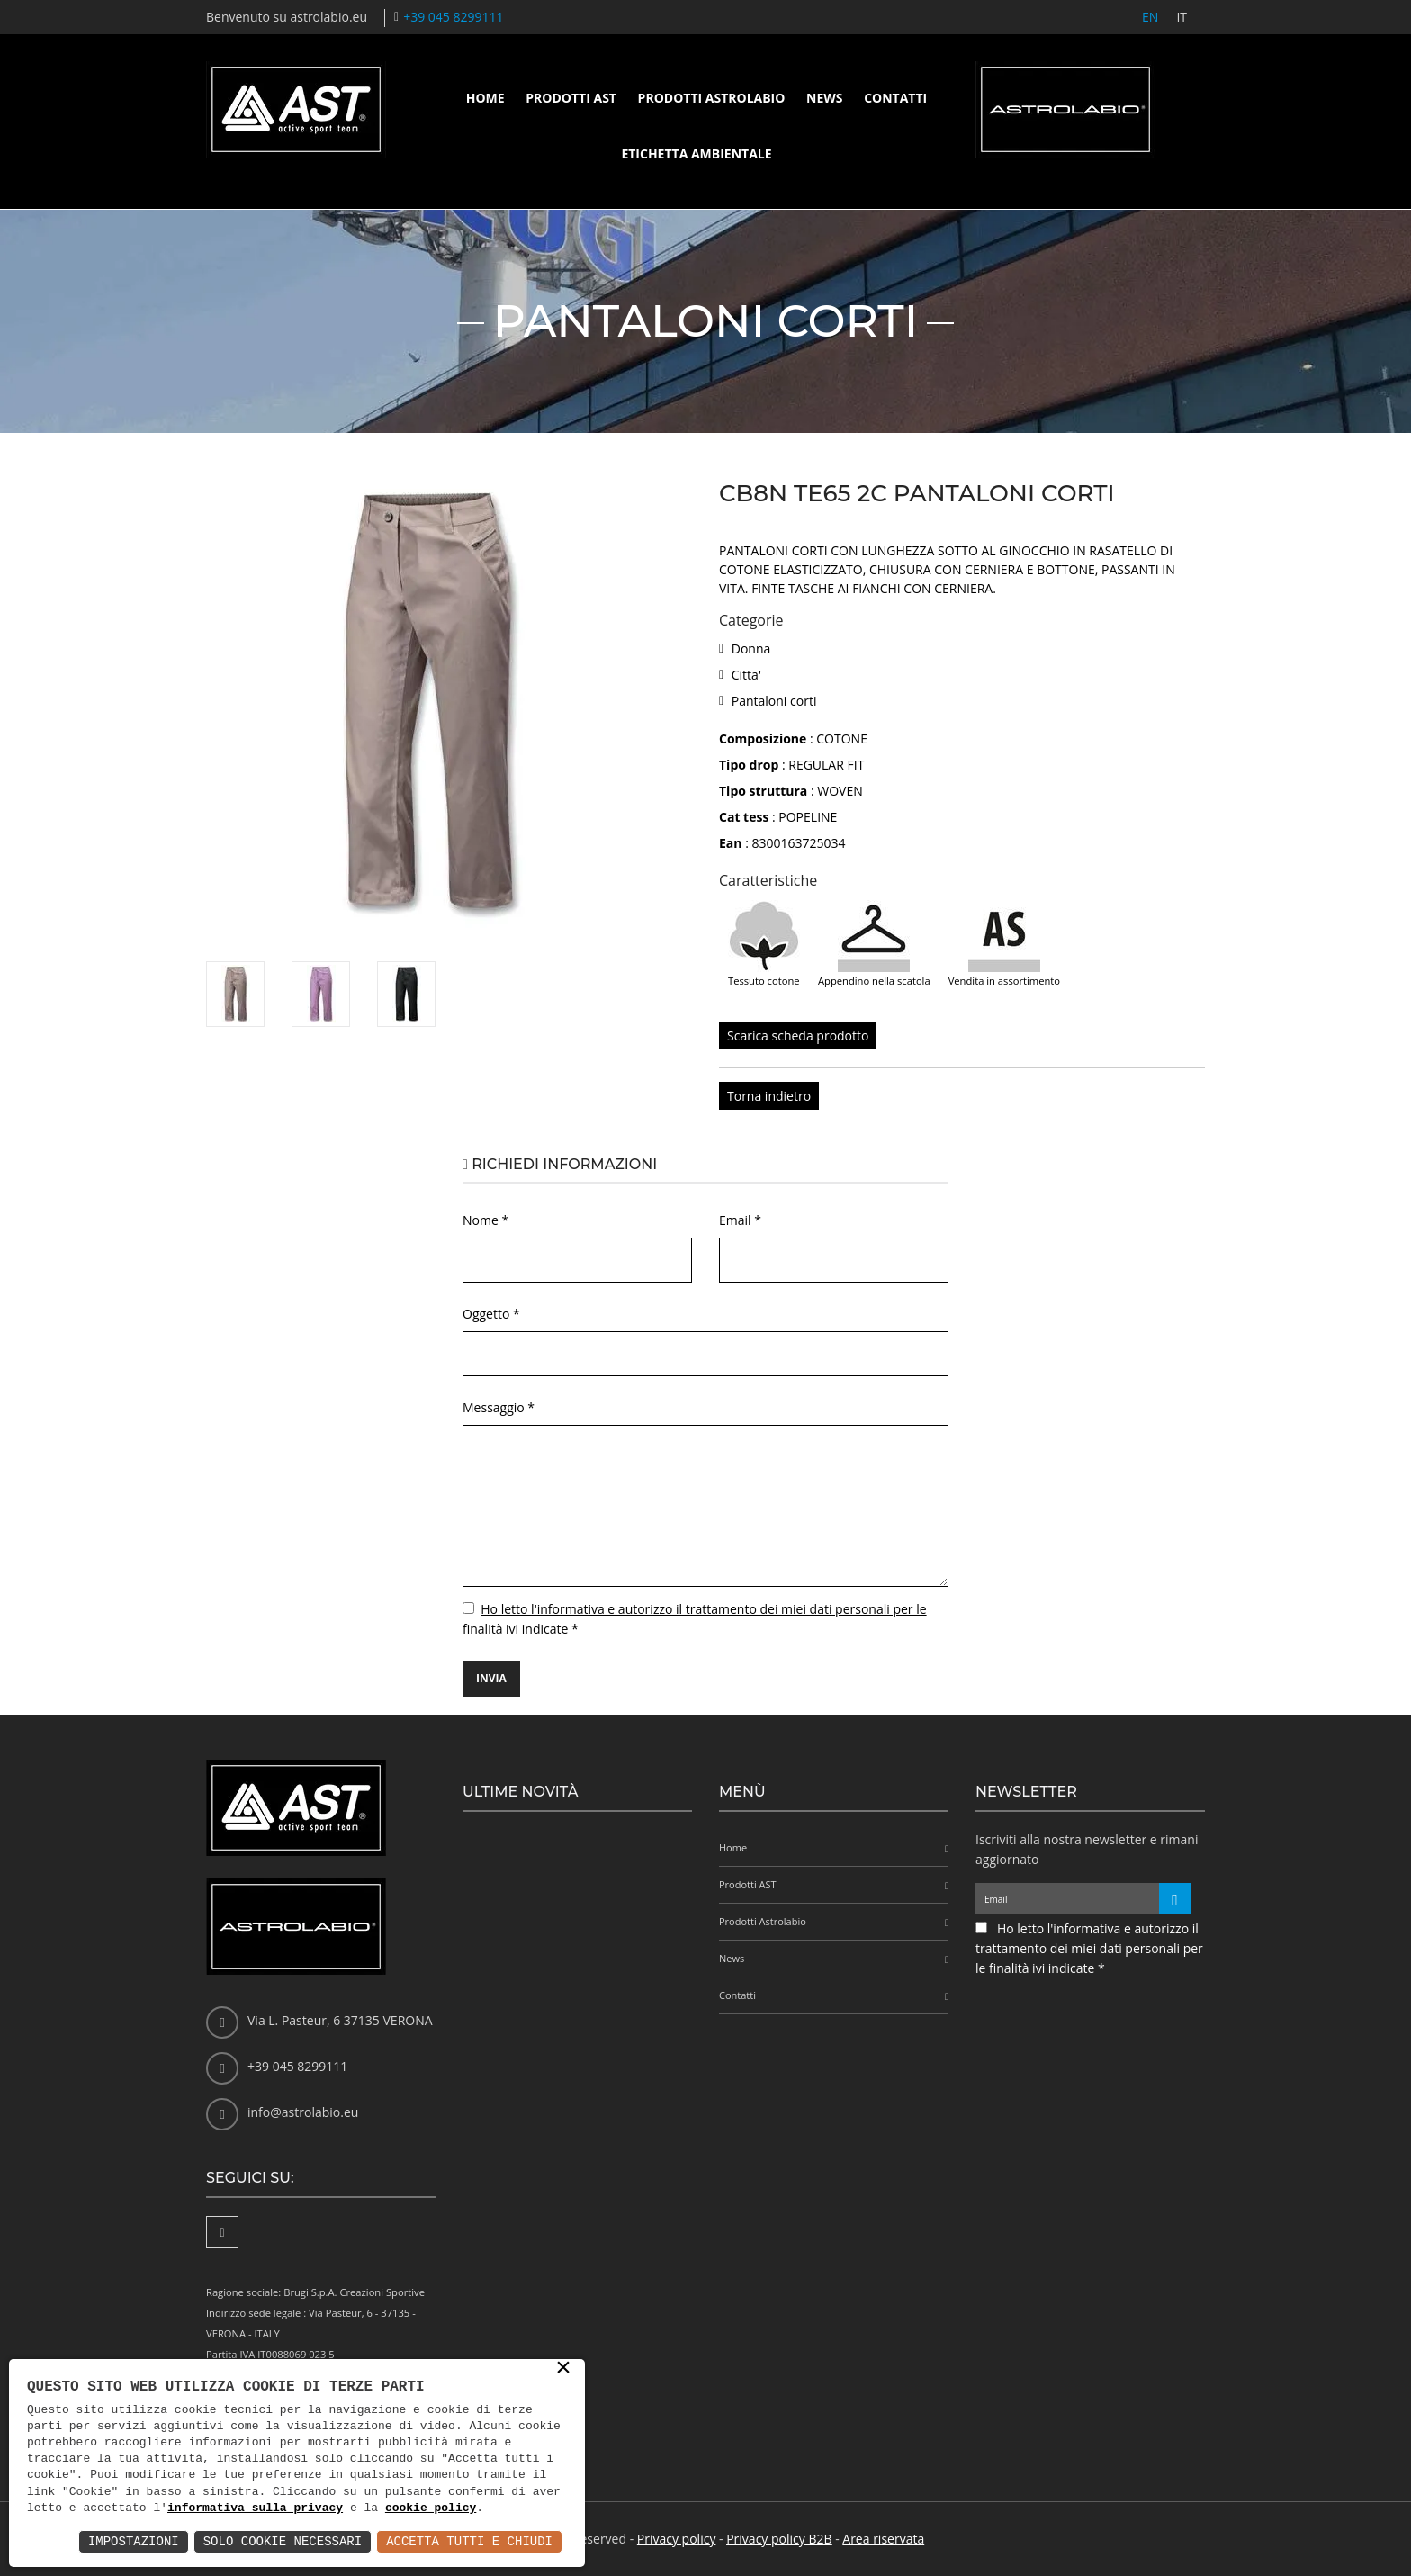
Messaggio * (499, 1407)
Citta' (746, 674)
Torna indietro (769, 1095)
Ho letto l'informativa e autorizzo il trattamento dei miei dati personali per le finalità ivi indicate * (1089, 1948)
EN (1150, 16)
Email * (740, 1220)
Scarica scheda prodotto (797, 1035)
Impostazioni (133, 2541)
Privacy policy (676, 2538)
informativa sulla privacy (255, 2508)
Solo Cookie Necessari (282, 2541)
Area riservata (883, 2538)
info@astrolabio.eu (302, 2112)
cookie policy (430, 2508)
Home (485, 97)
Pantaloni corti (774, 700)
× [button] (563, 2369)
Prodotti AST (571, 97)
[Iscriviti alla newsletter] (1175, 1898)
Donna (751, 648)
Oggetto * (491, 1313)
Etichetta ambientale (696, 153)
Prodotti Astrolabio (712, 97)
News (824, 97)
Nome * (485, 1220)
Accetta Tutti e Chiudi (469, 2541)
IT (1181, 16)
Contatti (895, 97)
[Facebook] (222, 2232)
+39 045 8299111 (453, 16)
